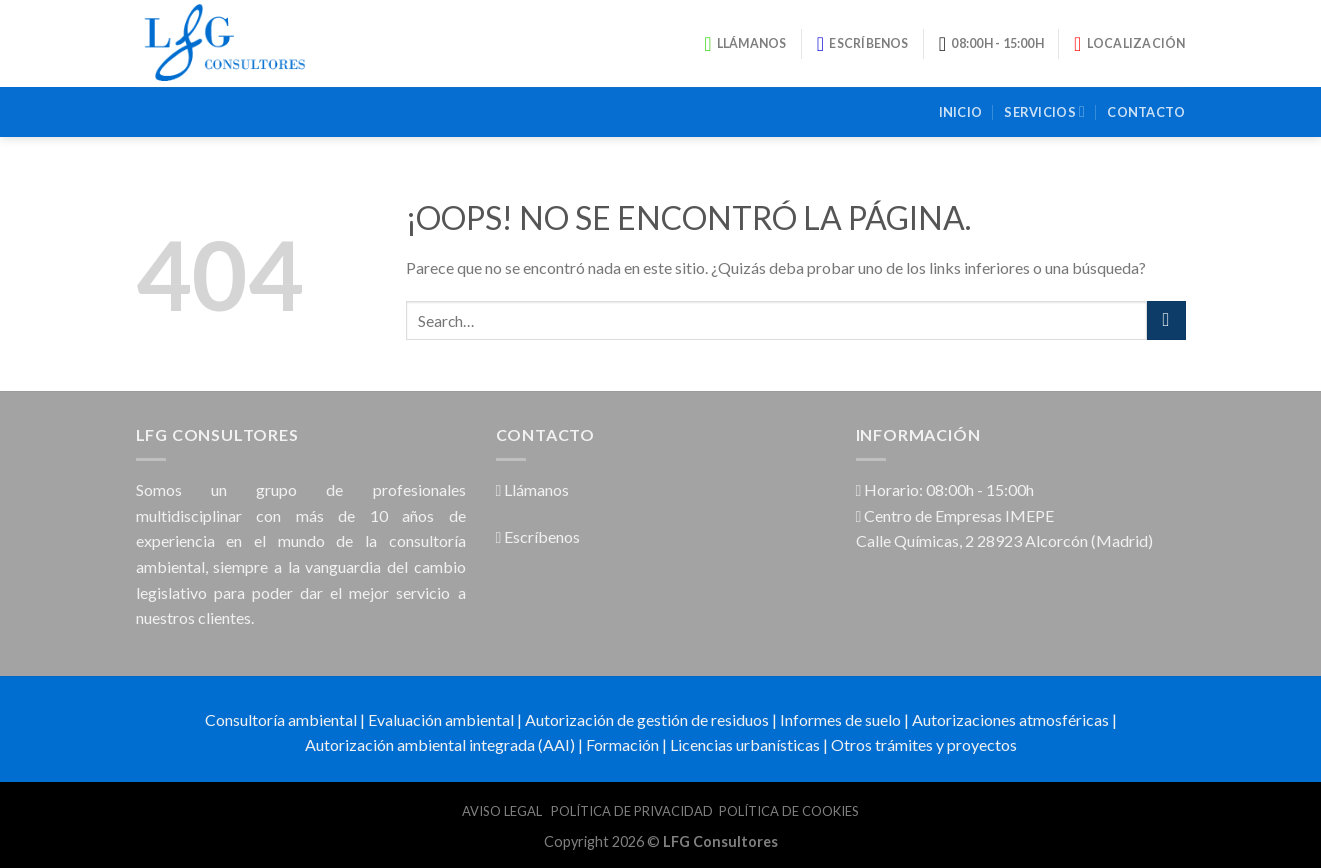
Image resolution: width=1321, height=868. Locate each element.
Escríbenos (538, 536)
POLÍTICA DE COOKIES (789, 811)
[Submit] (1166, 320)
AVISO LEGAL (503, 811)
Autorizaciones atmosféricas (1010, 719)
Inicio (961, 112)
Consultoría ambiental (281, 719)
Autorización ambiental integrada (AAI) (440, 744)
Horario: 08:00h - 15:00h (945, 489)
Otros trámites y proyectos (924, 744)
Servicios (1044, 111)
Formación (622, 744)
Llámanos (533, 489)
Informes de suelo (840, 719)
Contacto (1146, 112)
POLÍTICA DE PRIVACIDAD (632, 811)
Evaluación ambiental (441, 719)
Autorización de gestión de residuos (647, 719)
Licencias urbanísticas (745, 744)
